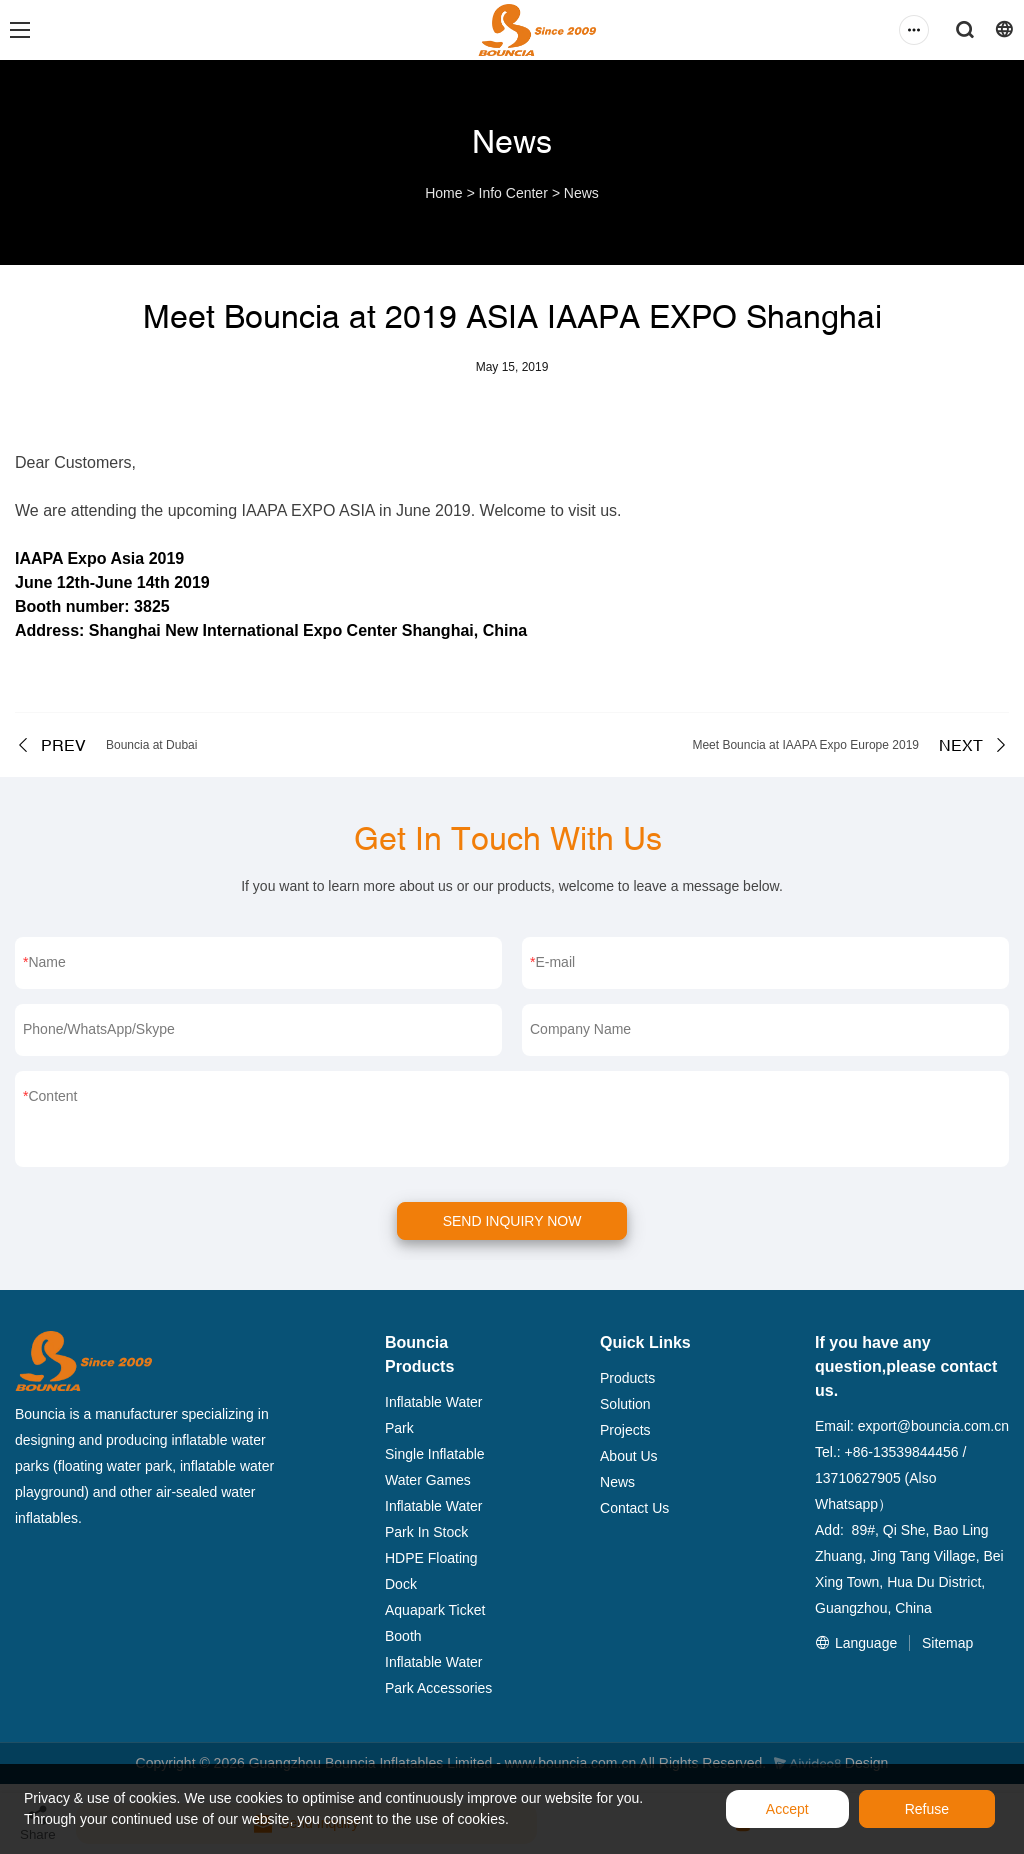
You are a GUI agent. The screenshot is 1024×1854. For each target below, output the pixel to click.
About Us (629, 1456)
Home (443, 193)
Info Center (513, 193)
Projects (625, 1430)
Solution (625, 1404)
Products (627, 1378)
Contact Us (634, 1508)
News (581, 193)
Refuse (927, 1809)
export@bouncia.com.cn (933, 1426)
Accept (787, 1809)
